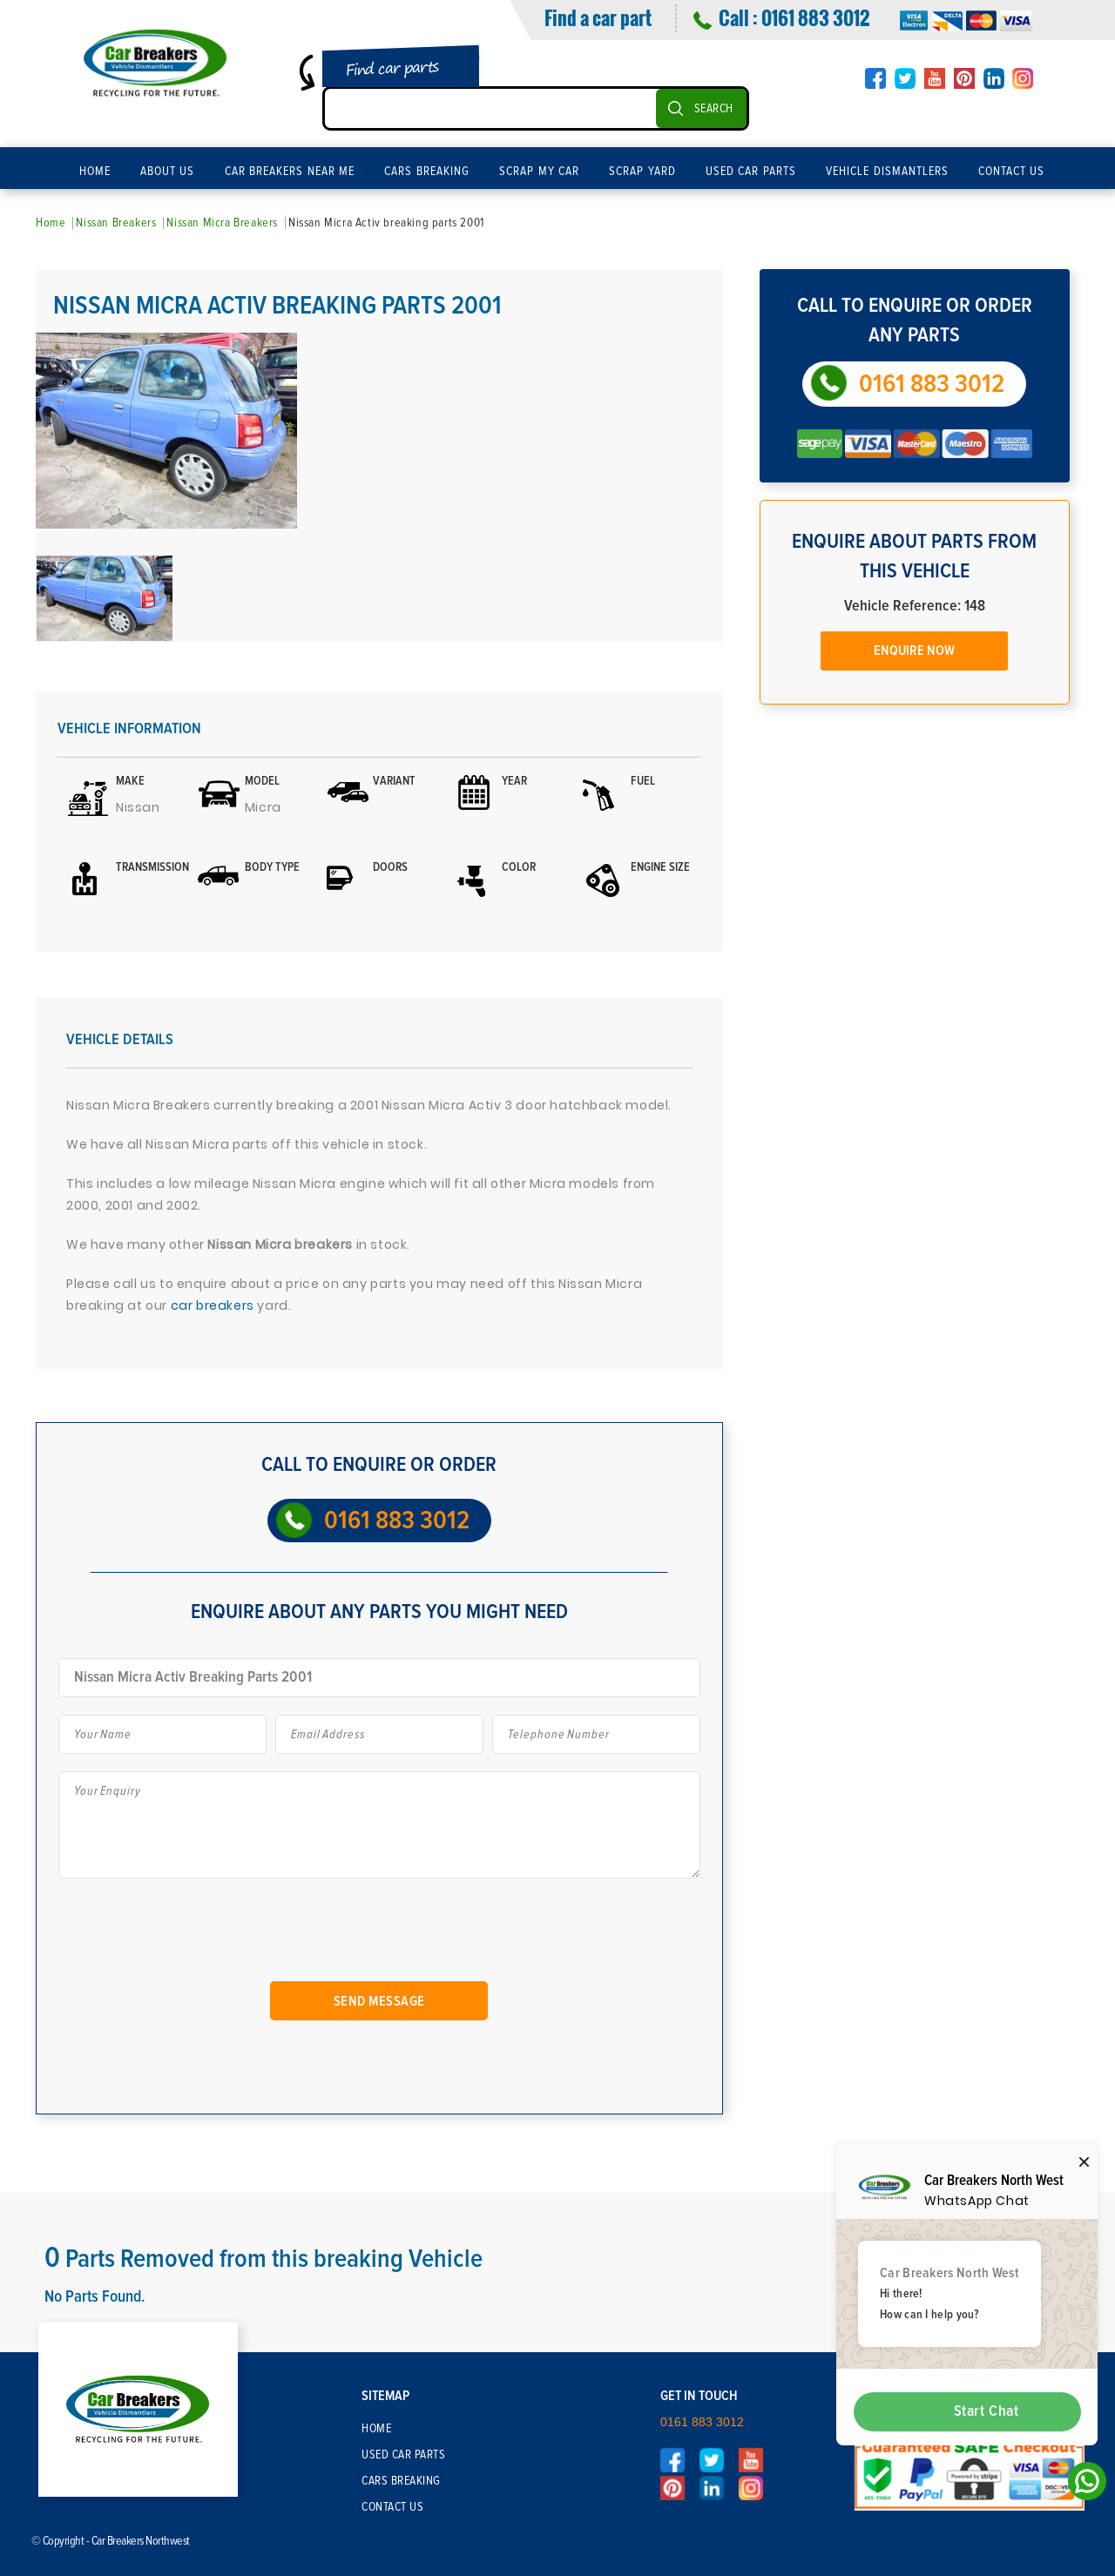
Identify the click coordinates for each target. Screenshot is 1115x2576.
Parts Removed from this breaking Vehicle (263, 2259)
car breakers (214, 1305)
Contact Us (1011, 171)
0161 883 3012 (815, 17)
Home (95, 171)
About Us (167, 171)
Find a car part (598, 17)
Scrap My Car (539, 171)
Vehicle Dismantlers (887, 171)
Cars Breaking (427, 171)
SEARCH (713, 109)
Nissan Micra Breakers (222, 223)
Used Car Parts (751, 171)
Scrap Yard (642, 171)
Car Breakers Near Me (290, 171)
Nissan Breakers (116, 223)
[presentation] (199, 1937)
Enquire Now (914, 650)
